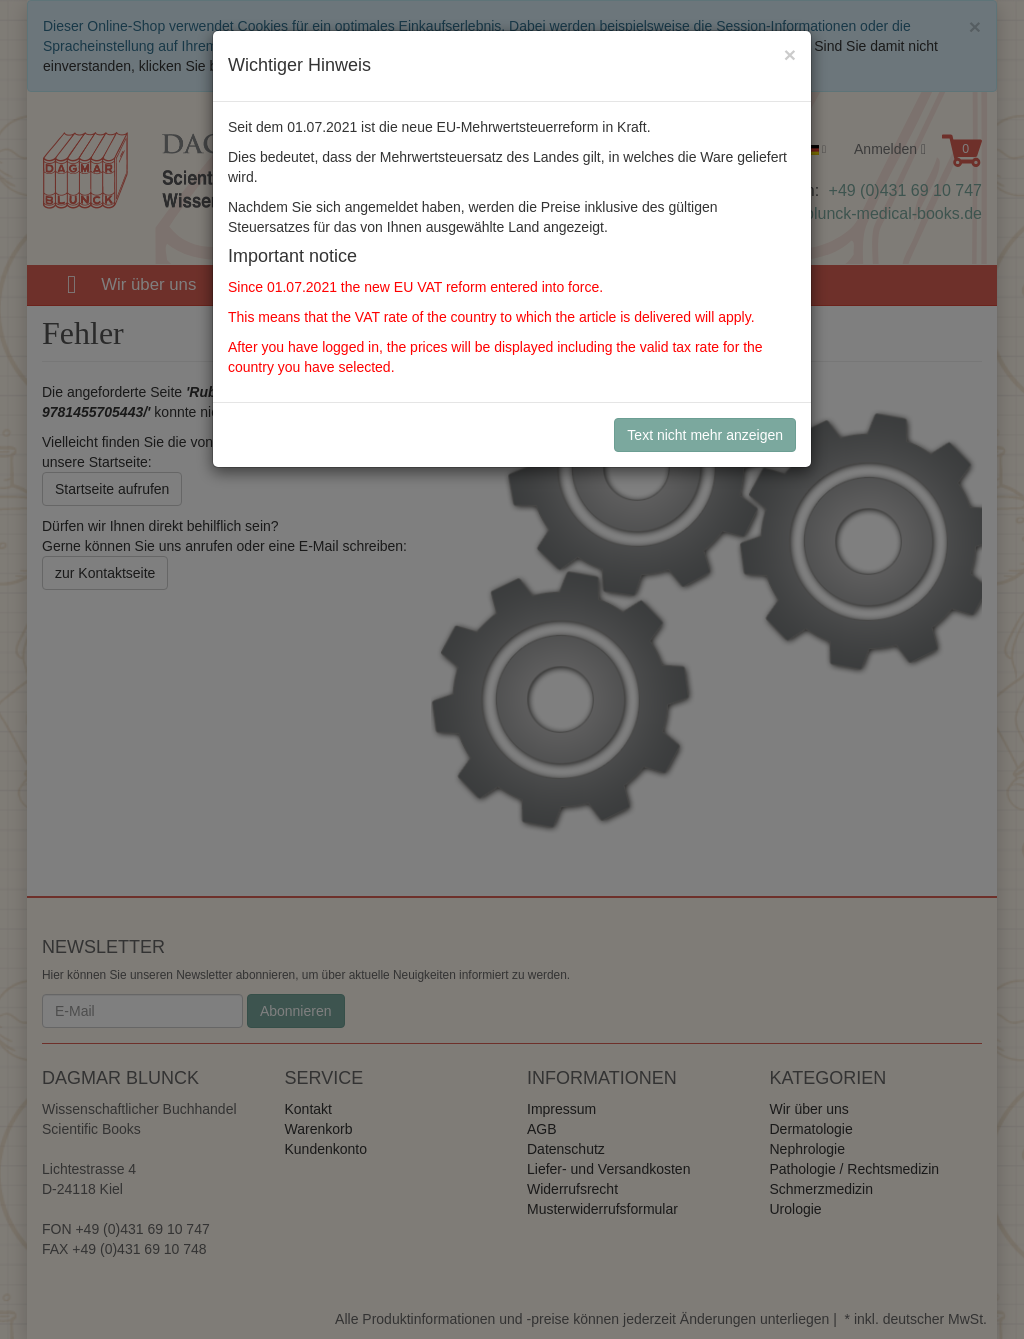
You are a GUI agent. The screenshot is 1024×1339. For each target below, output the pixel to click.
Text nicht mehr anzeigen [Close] (705, 435)
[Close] (790, 54)
